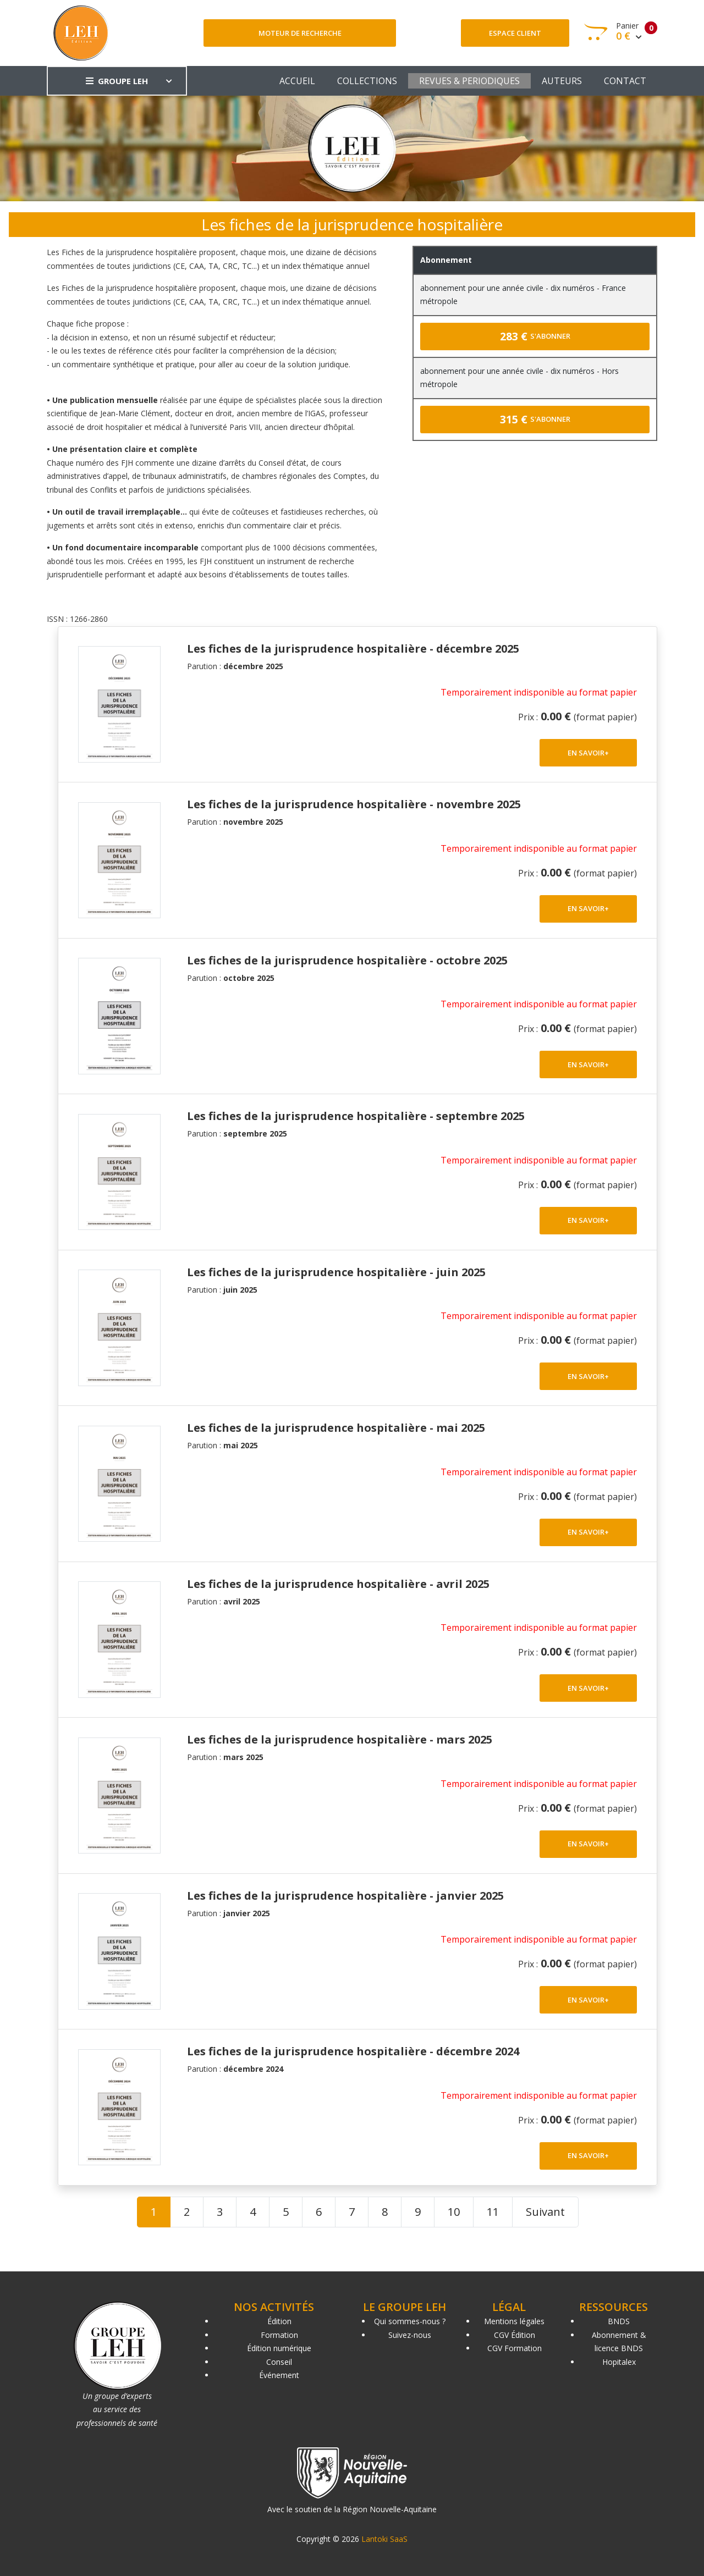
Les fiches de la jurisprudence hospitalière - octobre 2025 (347, 960)
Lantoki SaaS (384, 2539)
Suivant (545, 2211)
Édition (279, 2321)
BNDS (619, 2321)
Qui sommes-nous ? (410, 2321)
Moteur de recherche (300, 33)
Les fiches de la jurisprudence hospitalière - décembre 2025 (353, 648)
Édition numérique (279, 2348)
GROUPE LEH (117, 80)
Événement (279, 2375)
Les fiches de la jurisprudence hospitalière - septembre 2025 (356, 1115)
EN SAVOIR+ (588, 753)
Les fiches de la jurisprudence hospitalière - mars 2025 (339, 1739)
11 (493, 2211)
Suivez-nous (409, 2335)
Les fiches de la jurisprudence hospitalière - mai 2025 (336, 1427)
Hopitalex (619, 2362)
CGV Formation (514, 2348)
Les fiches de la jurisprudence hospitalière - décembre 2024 (353, 2051)
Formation (279, 2335)
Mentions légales (514, 2321)
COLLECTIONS (367, 81)
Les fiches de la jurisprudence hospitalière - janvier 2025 (345, 1895)
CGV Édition (514, 2335)
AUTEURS (562, 81)
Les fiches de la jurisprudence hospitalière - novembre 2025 (354, 804)
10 (454, 2211)
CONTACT (625, 81)
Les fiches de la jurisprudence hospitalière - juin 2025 (336, 1272)
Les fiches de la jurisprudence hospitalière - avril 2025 (338, 1583)
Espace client (515, 33)
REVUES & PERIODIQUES (469, 81)
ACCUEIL (297, 81)
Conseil (279, 2362)
